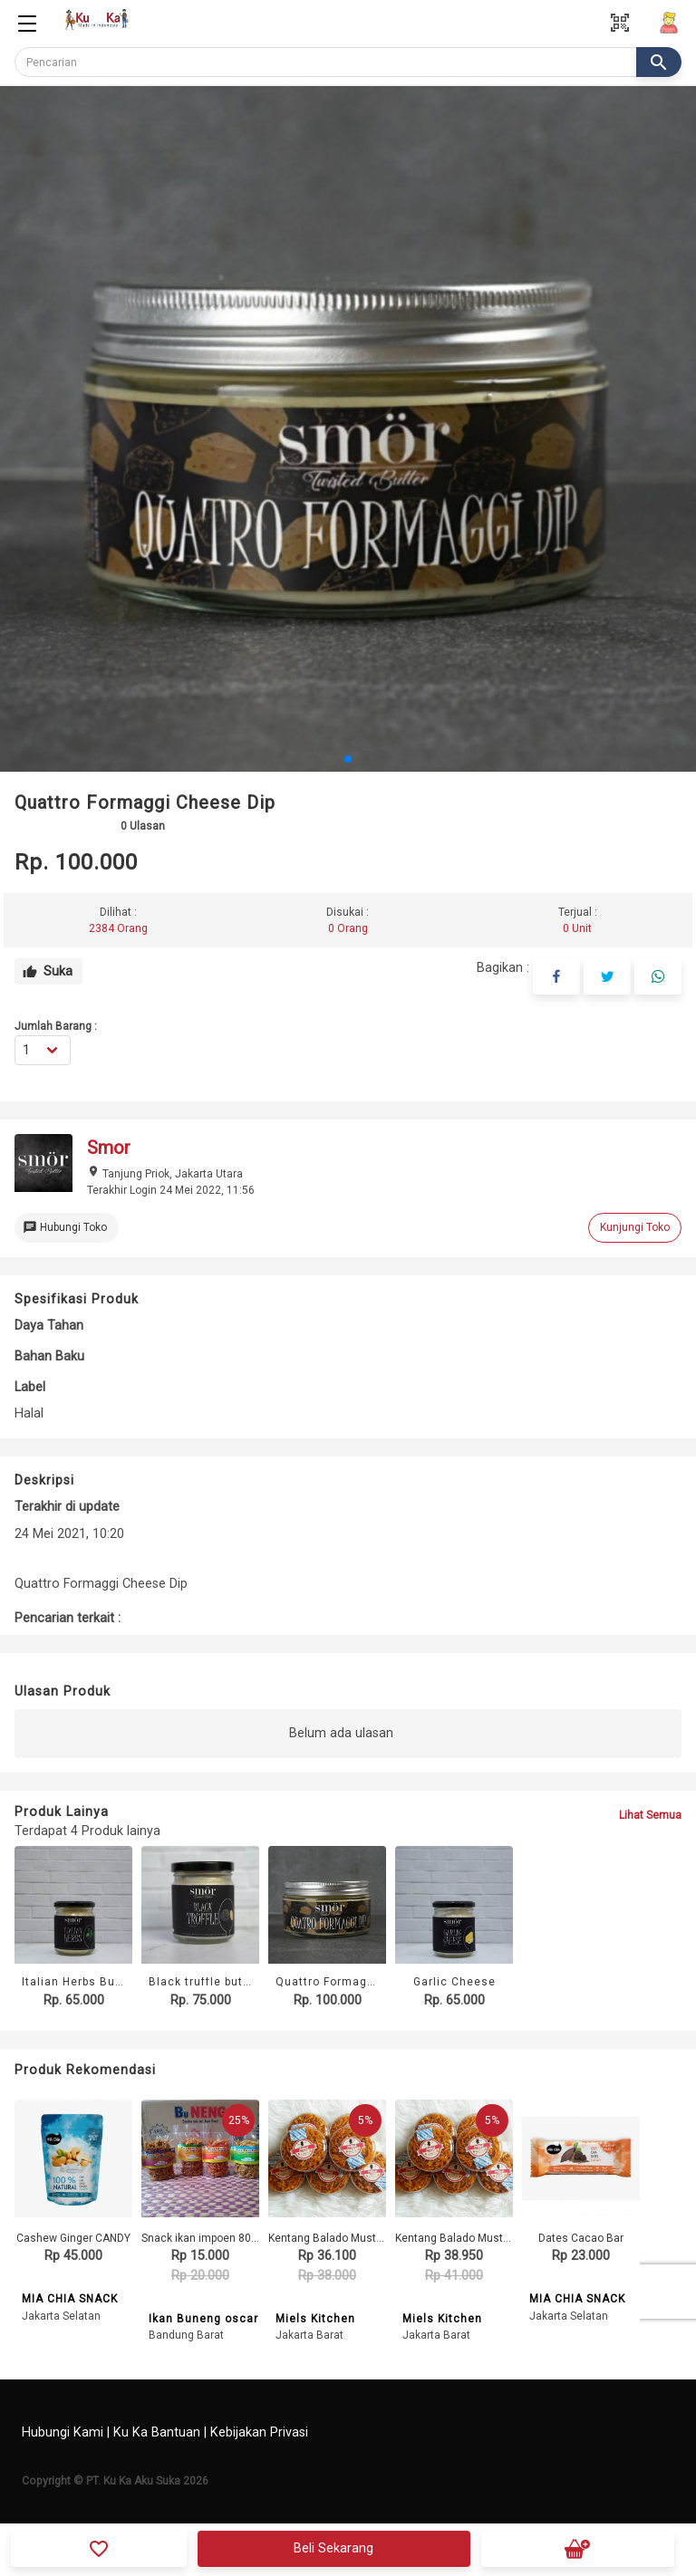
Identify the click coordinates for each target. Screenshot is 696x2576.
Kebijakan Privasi (259, 2432)
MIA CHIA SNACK (70, 2299)
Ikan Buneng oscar (203, 2318)
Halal (29, 1413)
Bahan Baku (49, 1356)
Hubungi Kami (62, 2432)
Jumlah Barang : (55, 1026)
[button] (348, 759)
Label (29, 1387)
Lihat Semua (650, 1815)
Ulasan (143, 826)
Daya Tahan (48, 1325)
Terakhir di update (67, 1506)
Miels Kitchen (315, 2318)
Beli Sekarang (333, 2548)
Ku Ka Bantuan (156, 2432)
